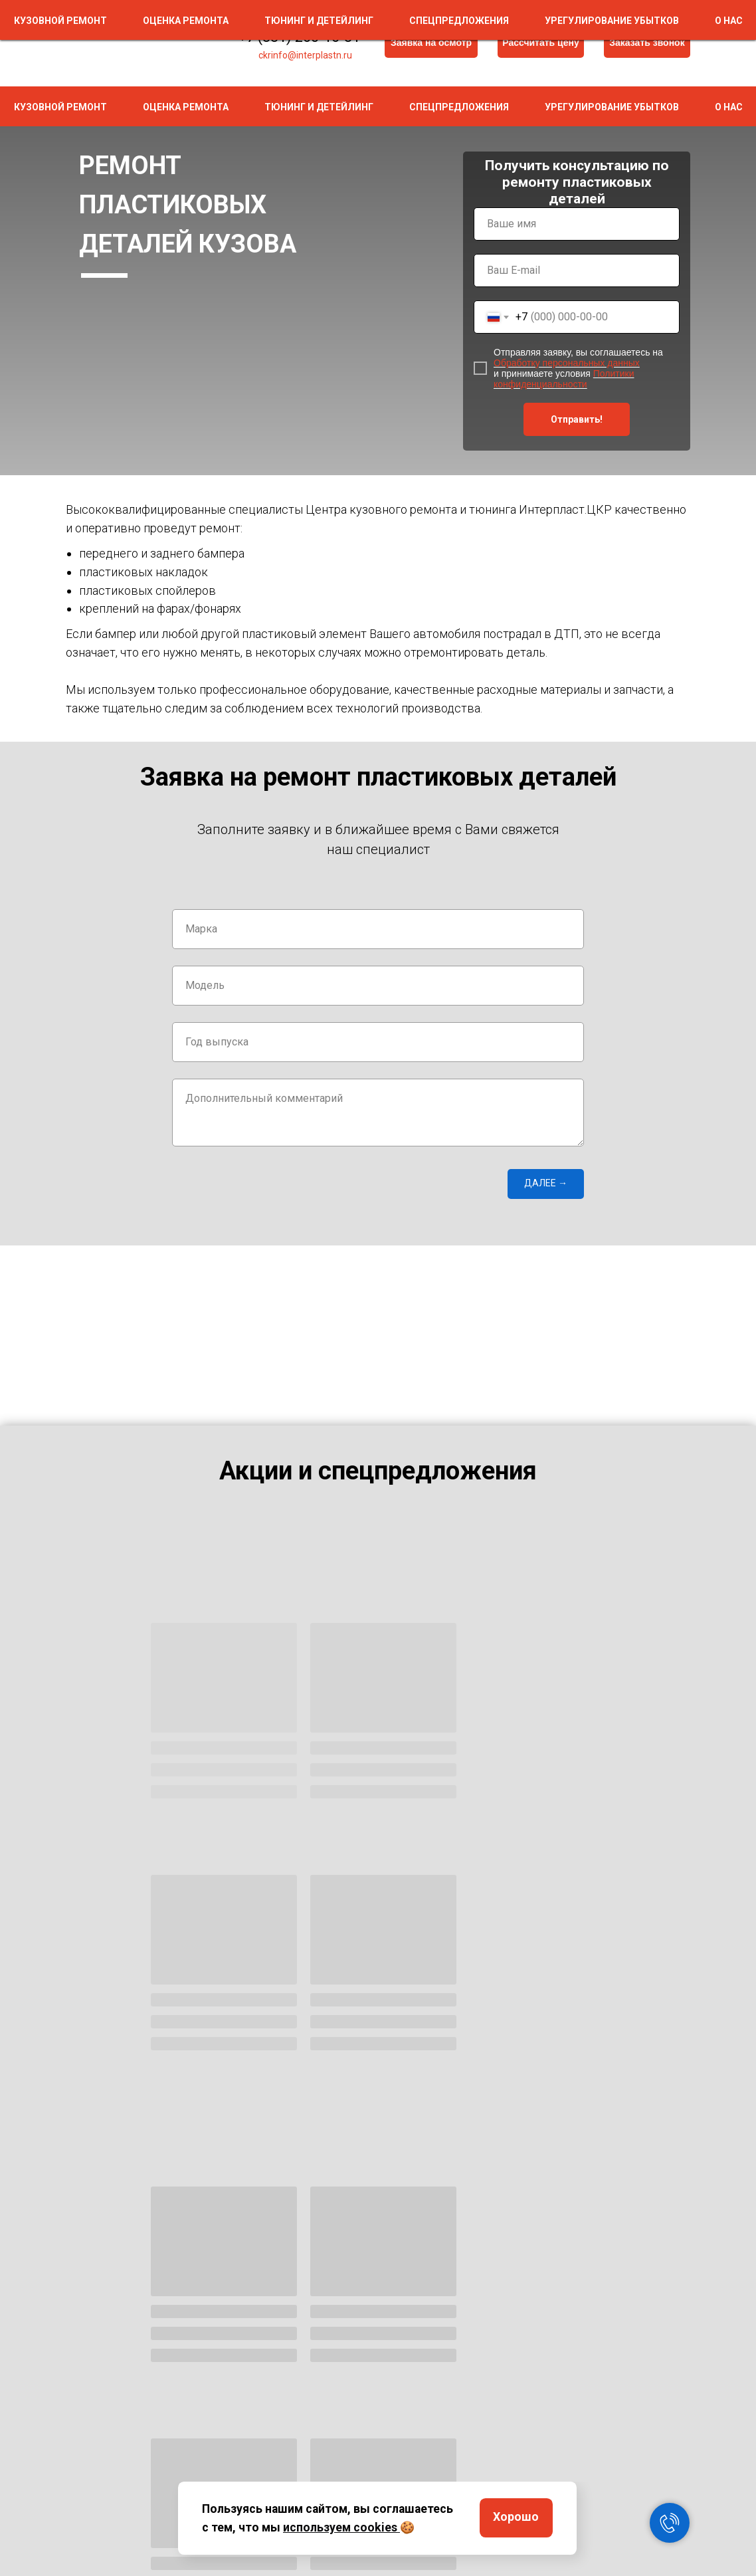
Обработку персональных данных (567, 363)
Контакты (618, 2505)
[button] (647, 43)
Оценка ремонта (186, 107)
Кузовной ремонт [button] (60, 107)
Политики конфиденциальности (564, 378)
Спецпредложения (459, 107)
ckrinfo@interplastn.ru (305, 55)
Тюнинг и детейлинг (318, 107)
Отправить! (577, 419)
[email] (577, 270)
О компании (621, 2485)
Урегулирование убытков (612, 107)
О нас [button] (729, 107)
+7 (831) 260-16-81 (299, 37)
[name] (577, 224)
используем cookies (340, 2527)
